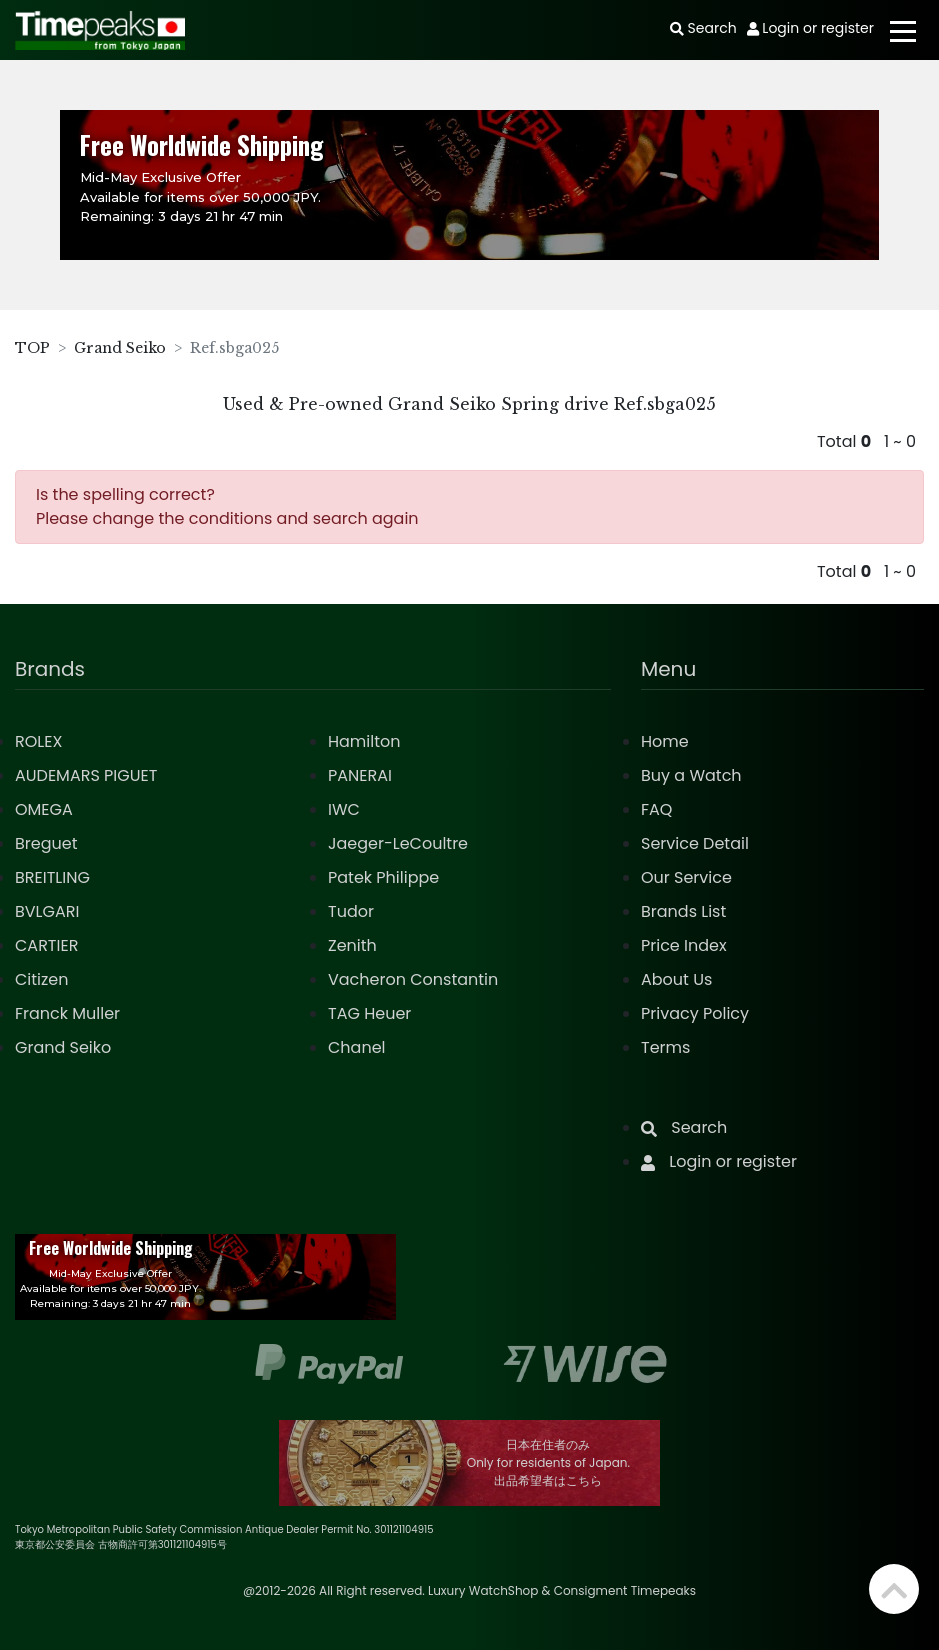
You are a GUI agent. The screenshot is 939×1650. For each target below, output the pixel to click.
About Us (676, 979)
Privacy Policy (695, 1013)
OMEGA (44, 809)
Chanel (357, 1047)
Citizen (42, 979)
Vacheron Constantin (413, 979)
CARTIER (46, 945)
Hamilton (364, 741)
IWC (344, 809)
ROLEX (38, 741)
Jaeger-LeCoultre (398, 843)
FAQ (656, 809)
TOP (32, 348)
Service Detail (695, 843)
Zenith (352, 945)
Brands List (683, 911)
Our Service (686, 877)
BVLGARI (47, 911)
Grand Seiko (120, 348)
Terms (665, 1047)
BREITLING (52, 877)
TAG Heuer (369, 1013)
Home (665, 741)
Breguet (46, 843)
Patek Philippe (383, 877)
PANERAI (360, 775)
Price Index (684, 945)
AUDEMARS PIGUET (86, 775)
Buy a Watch (691, 775)
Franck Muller (67, 1013)
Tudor (351, 911)
